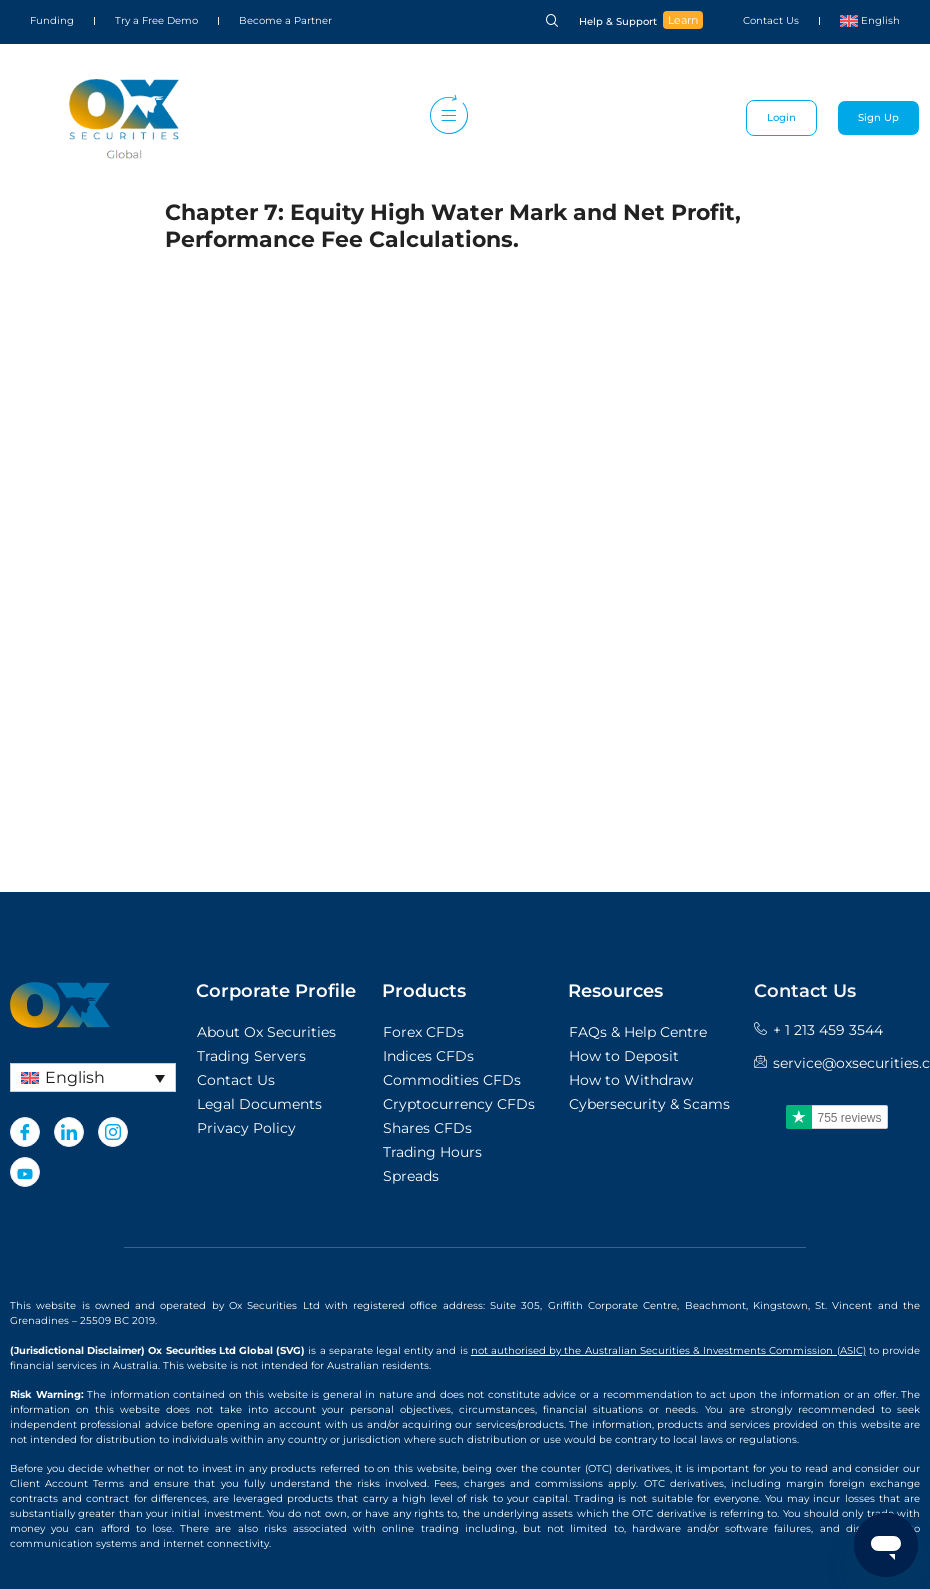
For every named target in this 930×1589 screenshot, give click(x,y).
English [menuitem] (75, 1077)
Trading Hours (432, 1152)
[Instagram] (113, 1132)
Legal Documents (259, 1104)
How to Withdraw (631, 1080)
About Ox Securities (266, 1032)
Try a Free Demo (156, 20)
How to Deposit (624, 1056)
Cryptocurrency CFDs (459, 1104)
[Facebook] (25, 1132)
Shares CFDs (427, 1128)
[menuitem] (870, 21)
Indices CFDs (428, 1056)
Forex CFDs (423, 1032)
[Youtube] (25, 1172)
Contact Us (771, 20)
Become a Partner (285, 20)
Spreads (411, 1176)
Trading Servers (251, 1056)
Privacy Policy (246, 1128)
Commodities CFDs (452, 1080)
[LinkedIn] (69, 1132)
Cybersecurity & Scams (649, 1104)
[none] (93, 1077)
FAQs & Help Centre (638, 1032)
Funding (52, 20)
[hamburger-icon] (444, 118)
